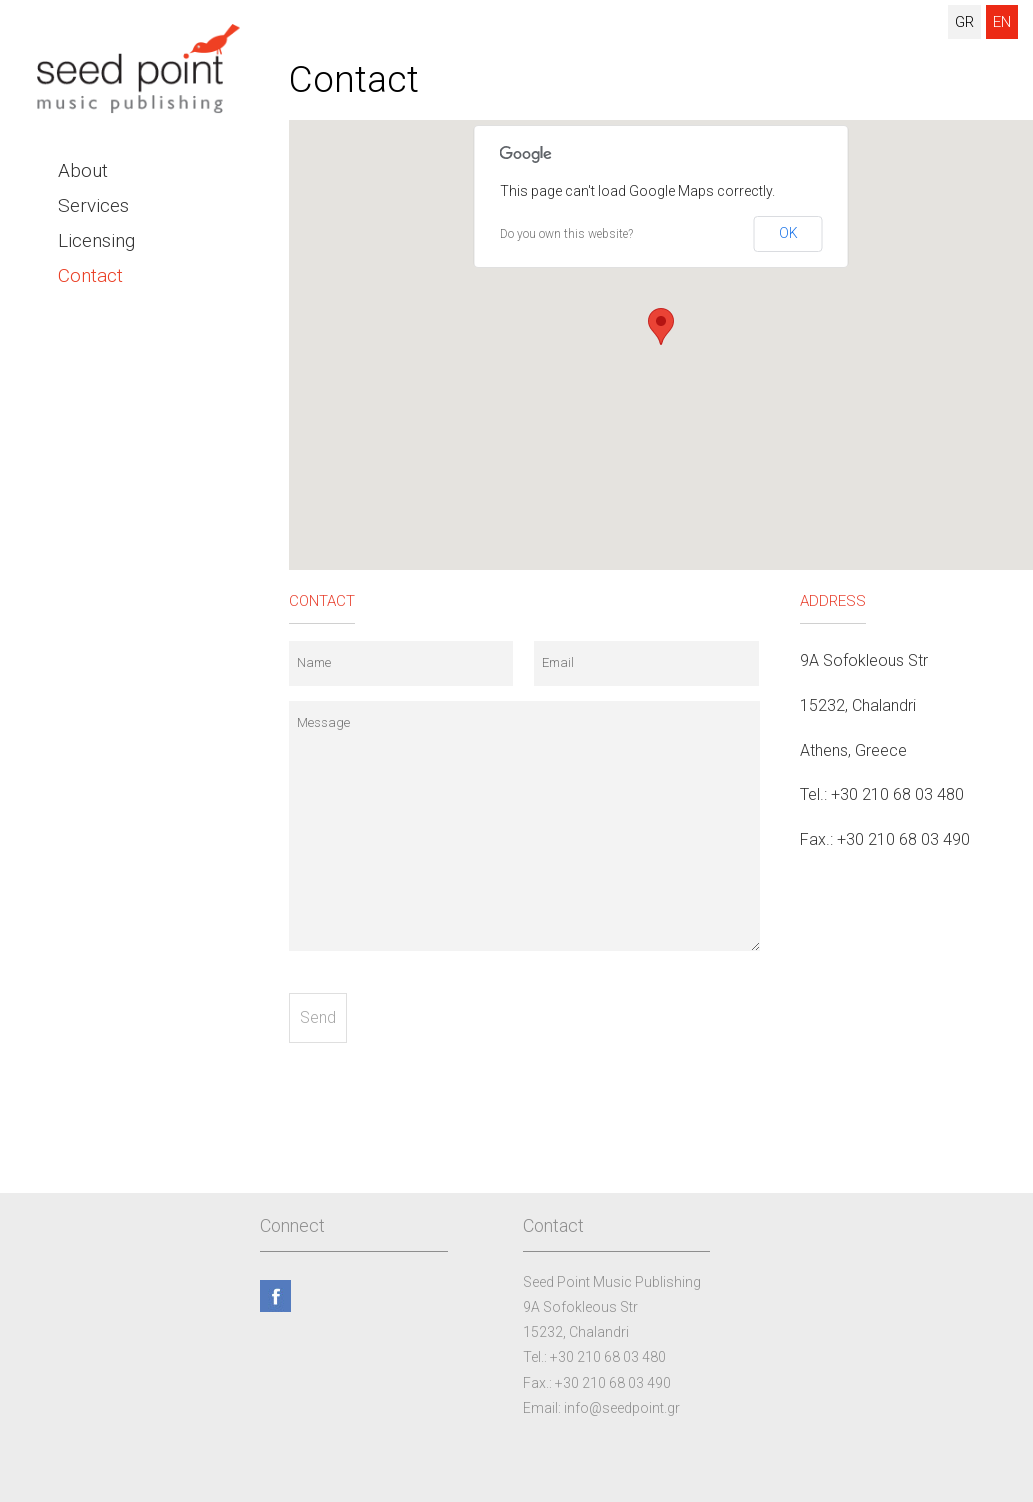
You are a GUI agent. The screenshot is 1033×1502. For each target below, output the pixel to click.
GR (964, 22)
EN (1002, 22)
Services (93, 205)
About (83, 170)
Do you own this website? (566, 234)
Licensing (96, 240)
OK (788, 233)
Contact (90, 275)
